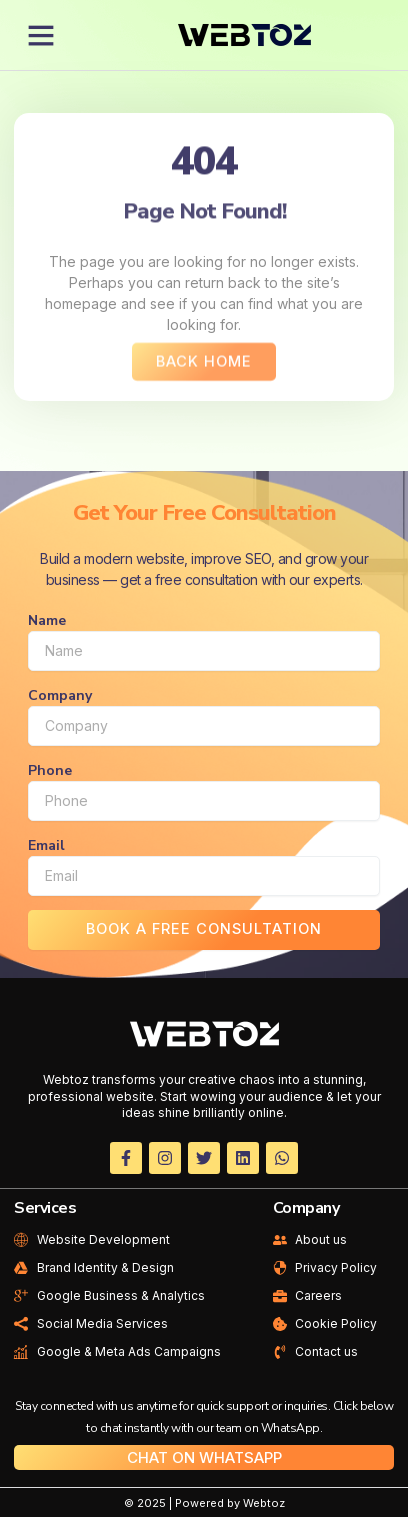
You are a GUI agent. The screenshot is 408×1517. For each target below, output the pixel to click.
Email (46, 845)
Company (60, 695)
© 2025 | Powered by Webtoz (204, 1503)
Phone (50, 770)
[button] (41, 35)
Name (47, 620)
